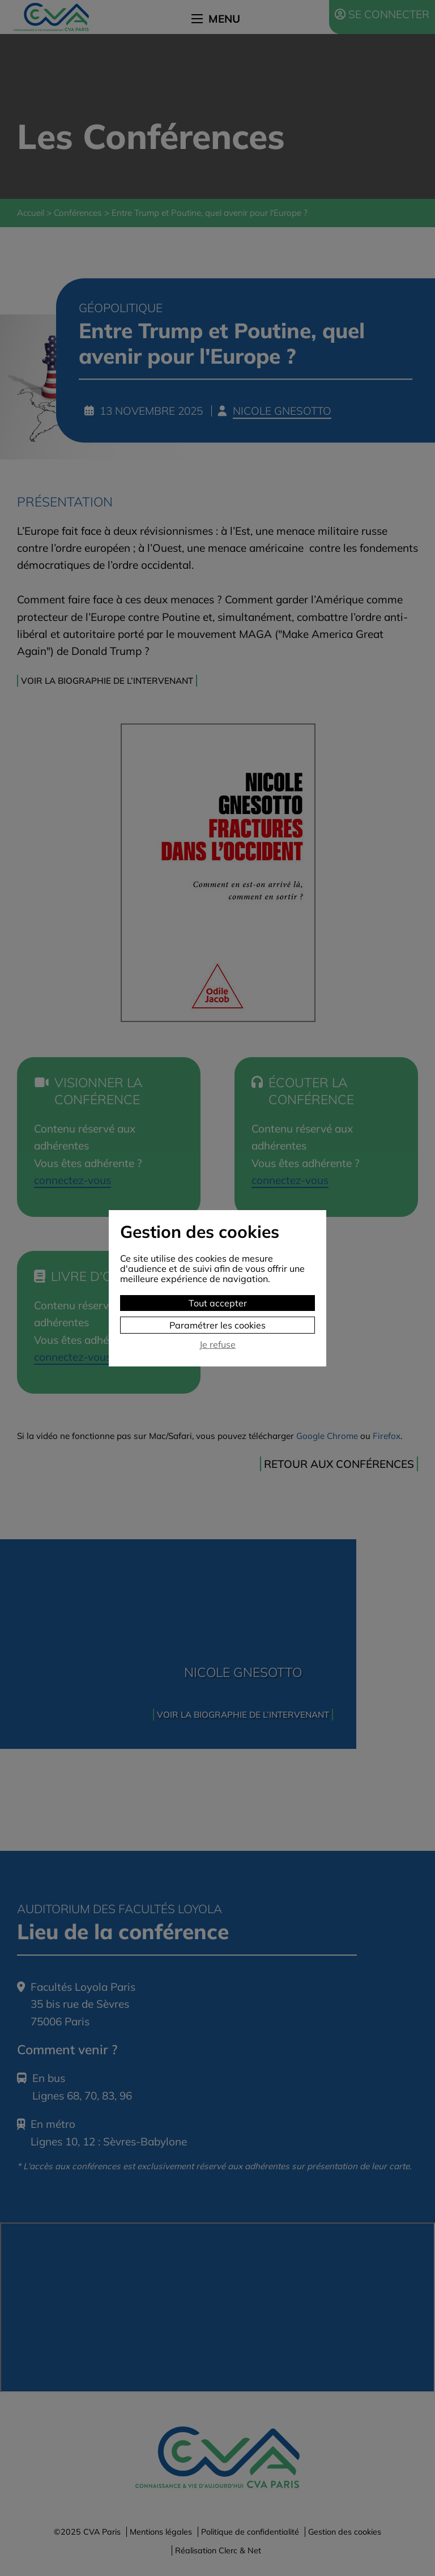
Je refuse (217, 1344)
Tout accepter (218, 1303)
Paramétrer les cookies (217, 1325)
